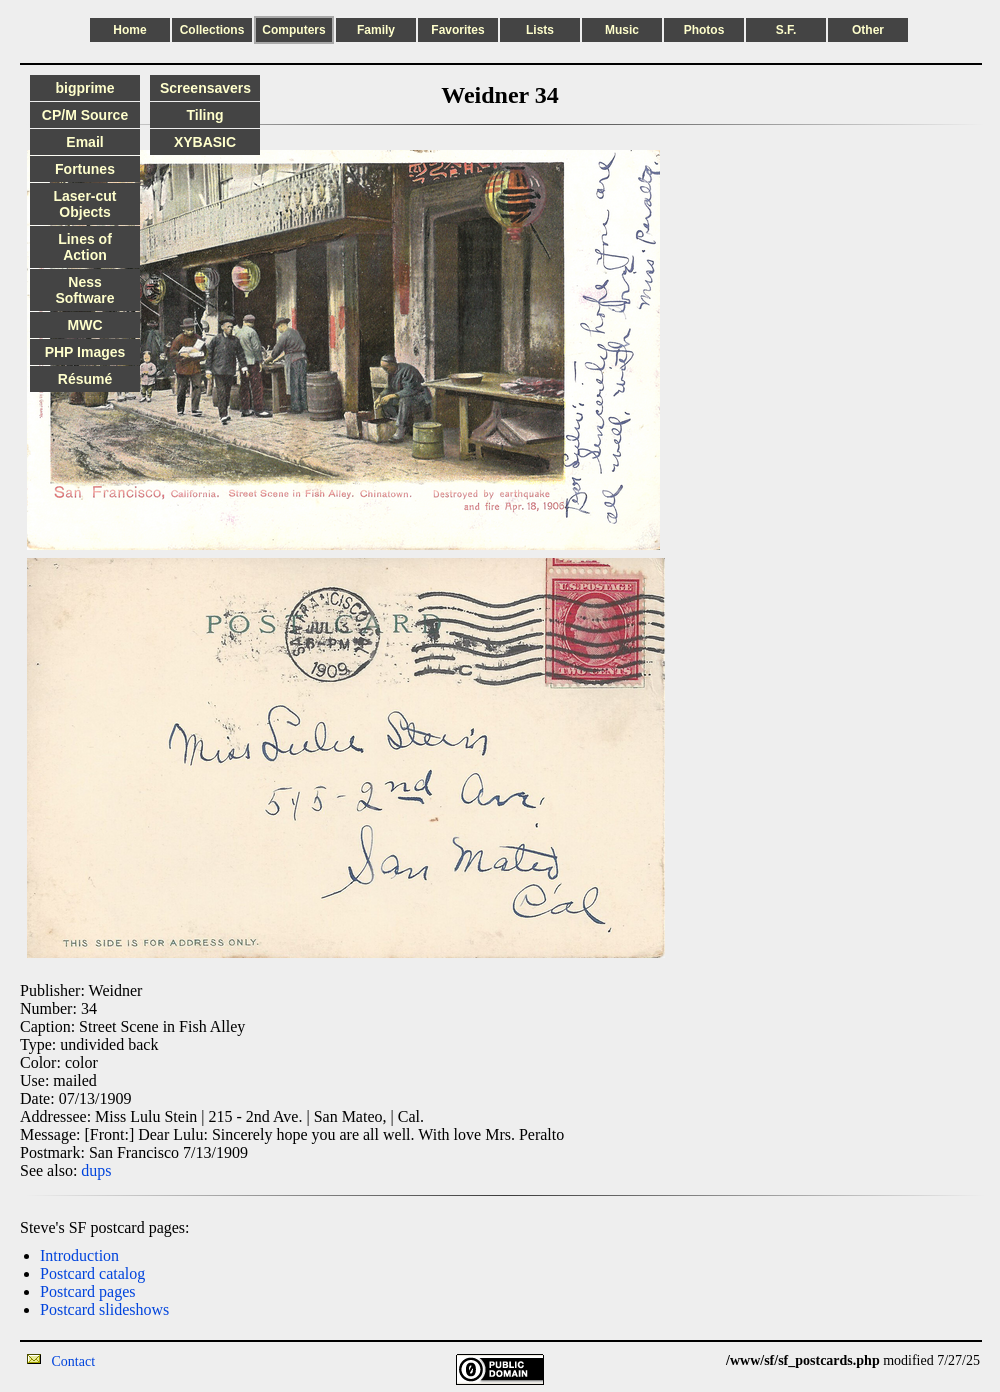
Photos (704, 30)
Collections (212, 30)
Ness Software (84, 290)
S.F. (786, 30)
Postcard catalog (92, 1273)
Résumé (85, 379)
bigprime (84, 88)
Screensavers (205, 88)
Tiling (204, 115)
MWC (85, 325)
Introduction (79, 1255)
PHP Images (85, 352)
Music (622, 30)
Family (376, 30)
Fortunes (85, 169)
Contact (74, 1361)
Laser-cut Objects (84, 204)
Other (868, 30)
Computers (293, 30)
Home (129, 30)
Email (84, 142)
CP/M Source (85, 115)
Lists (540, 30)
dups (96, 1170)
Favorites (457, 30)
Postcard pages (88, 1291)
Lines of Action (85, 247)
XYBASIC (205, 142)
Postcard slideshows (104, 1309)
